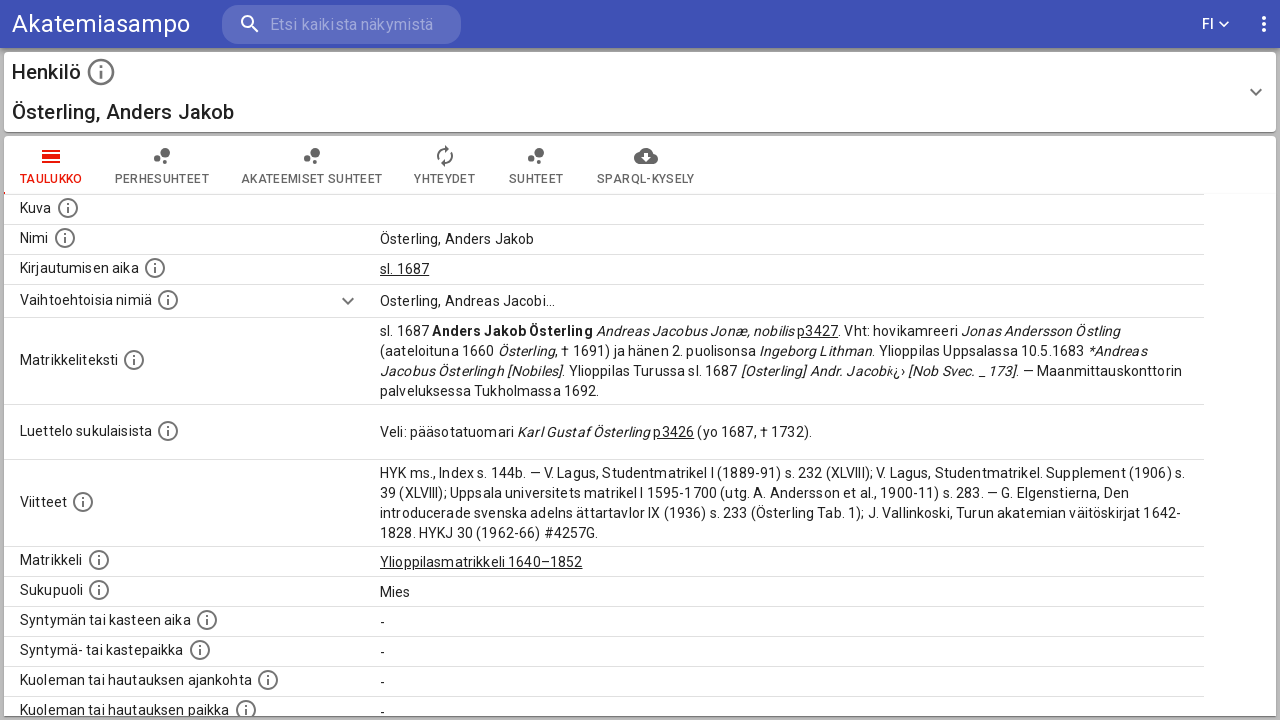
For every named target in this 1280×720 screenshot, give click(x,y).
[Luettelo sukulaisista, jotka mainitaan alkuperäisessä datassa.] (168, 431)
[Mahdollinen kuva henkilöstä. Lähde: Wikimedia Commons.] (68, 208)
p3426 (673, 432)
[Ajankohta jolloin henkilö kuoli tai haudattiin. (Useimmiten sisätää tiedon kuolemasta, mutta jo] (268, 680)
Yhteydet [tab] (444, 165)
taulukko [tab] (51, 165)
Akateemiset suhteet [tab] (312, 165)
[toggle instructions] (101, 72)
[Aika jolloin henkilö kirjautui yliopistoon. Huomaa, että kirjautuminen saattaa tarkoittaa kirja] (155, 268)
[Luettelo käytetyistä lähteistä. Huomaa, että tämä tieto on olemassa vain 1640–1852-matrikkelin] (83, 502)
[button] (640, 92)
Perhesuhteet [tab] (162, 165)
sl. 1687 (404, 269)
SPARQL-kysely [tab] (645, 165)
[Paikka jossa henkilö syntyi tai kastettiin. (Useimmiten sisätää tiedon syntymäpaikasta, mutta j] (200, 650)
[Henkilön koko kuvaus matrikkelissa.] (134, 360)
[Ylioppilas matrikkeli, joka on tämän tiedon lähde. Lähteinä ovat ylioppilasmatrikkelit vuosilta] (99, 560)
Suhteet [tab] (536, 165)
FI (1216, 24)
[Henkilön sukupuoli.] (99, 590)
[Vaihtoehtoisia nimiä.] (168, 300)
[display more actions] (1264, 24)
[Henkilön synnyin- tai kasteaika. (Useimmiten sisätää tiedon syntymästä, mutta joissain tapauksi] (207, 620)
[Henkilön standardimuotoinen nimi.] (65, 238)
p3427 (817, 331)
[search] (340, 24)
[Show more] (348, 301)
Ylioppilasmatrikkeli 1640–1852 (481, 562)
